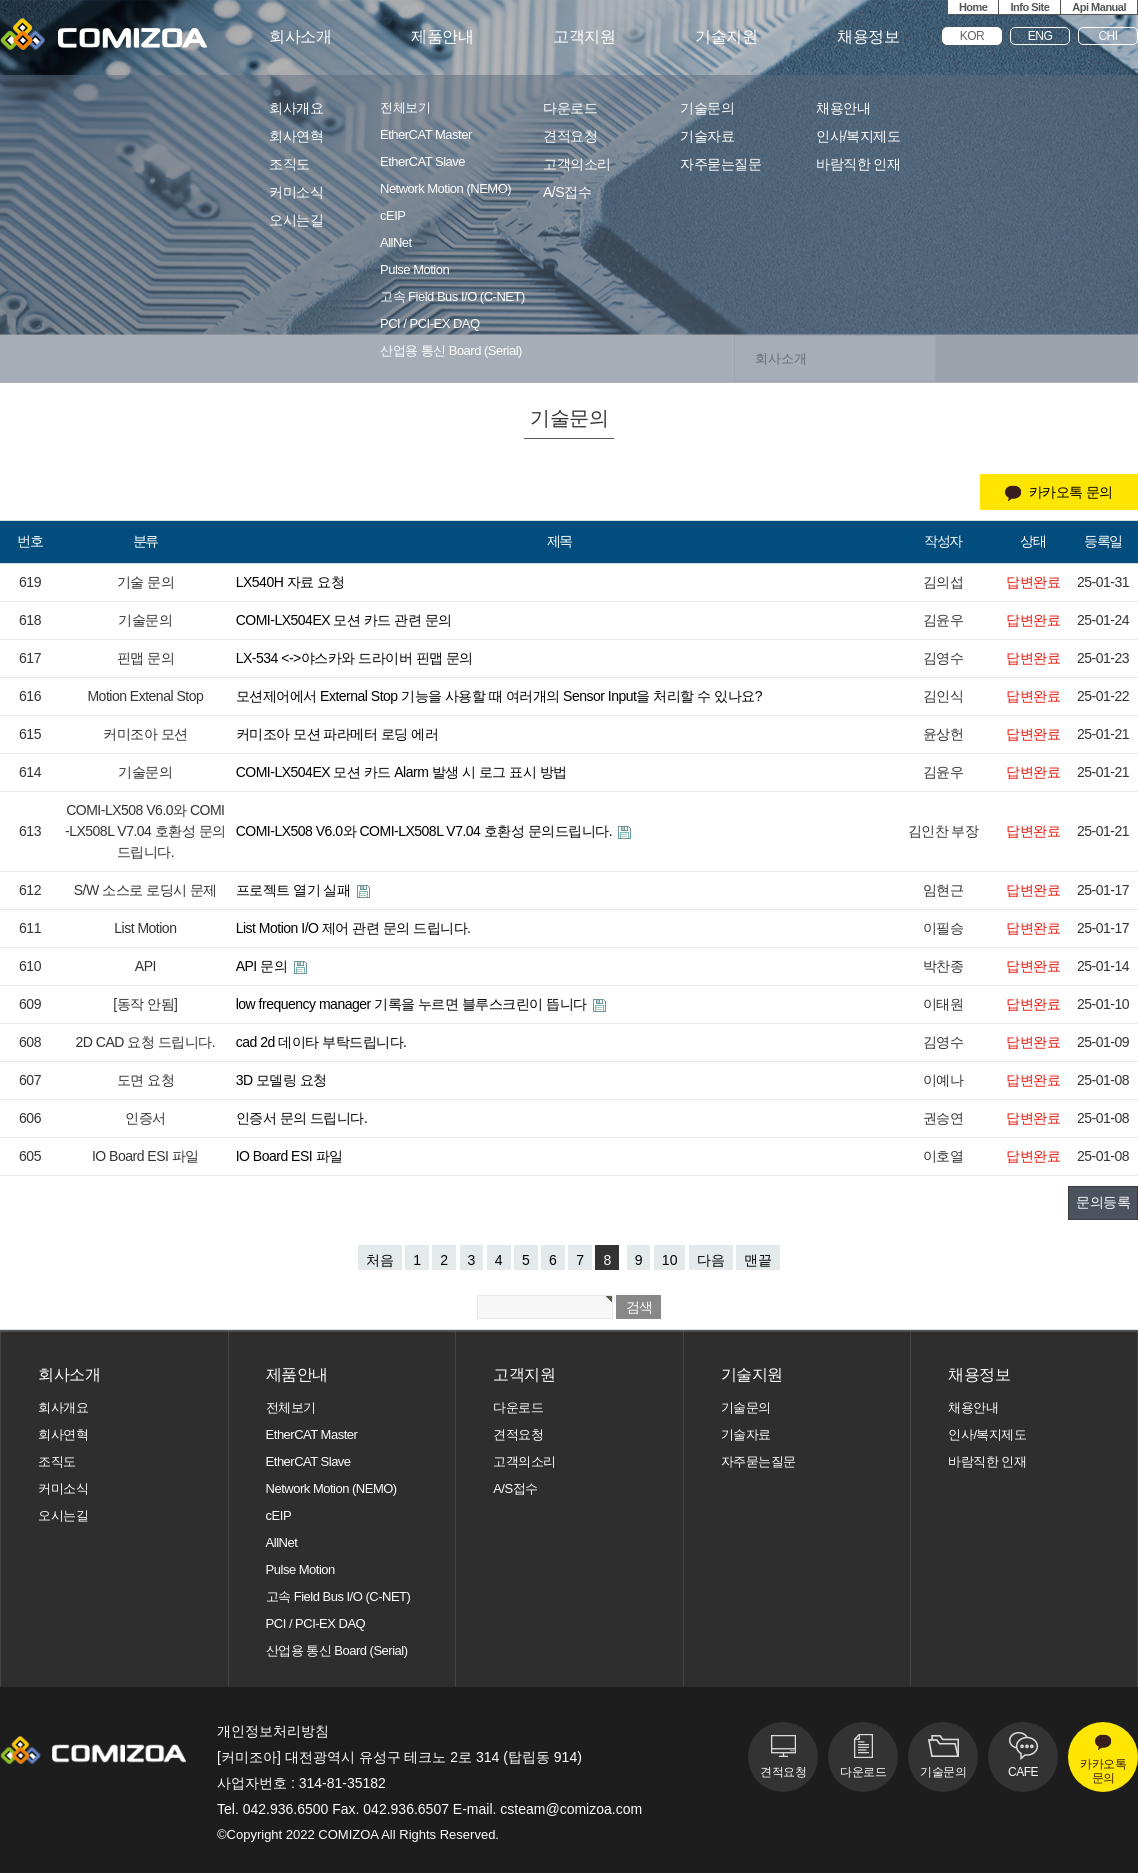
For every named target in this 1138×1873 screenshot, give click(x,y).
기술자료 (707, 136)
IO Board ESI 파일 (289, 1156)
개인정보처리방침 (273, 1731)
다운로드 (570, 108)
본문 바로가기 (0, 0)
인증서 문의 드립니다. (302, 1118)
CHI (1107, 36)
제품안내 (442, 37)
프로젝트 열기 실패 (295, 890)
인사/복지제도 (858, 136)
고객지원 (584, 37)
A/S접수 (567, 192)
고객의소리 (577, 164)
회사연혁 (296, 136)
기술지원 (726, 37)
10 (670, 1260)
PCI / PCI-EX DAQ (430, 324)
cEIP (392, 216)
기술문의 (707, 108)
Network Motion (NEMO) (445, 189)
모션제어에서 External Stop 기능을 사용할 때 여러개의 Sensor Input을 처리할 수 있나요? (499, 696)
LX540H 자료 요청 (290, 582)
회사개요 (296, 108)
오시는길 (296, 220)
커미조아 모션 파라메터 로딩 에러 (337, 734)
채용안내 (843, 108)
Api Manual (1099, 7)
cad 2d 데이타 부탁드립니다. (321, 1042)
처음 (380, 1260)
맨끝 (758, 1260)
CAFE (1023, 1772)
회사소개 (300, 37)
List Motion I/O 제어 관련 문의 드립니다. (353, 928)
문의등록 (1103, 1202)
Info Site (1029, 7)
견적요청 (570, 136)
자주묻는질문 (720, 164)
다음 (711, 1260)
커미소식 (296, 192)
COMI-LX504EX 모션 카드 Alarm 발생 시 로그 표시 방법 (401, 772)
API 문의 (263, 966)
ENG (1040, 36)
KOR (972, 36)
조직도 (289, 164)
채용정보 (868, 37)
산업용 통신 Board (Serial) (451, 351)
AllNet (396, 243)
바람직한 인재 (858, 164)
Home (973, 7)
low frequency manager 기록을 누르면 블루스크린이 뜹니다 (413, 1004)
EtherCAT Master (426, 135)
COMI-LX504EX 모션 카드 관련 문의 (344, 620)
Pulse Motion (414, 270)
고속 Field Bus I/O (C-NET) (452, 297)
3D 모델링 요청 (281, 1080)
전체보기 (405, 108)
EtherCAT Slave (422, 162)
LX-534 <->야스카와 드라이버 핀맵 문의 (354, 658)
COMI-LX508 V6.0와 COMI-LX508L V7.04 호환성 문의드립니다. (426, 831)
